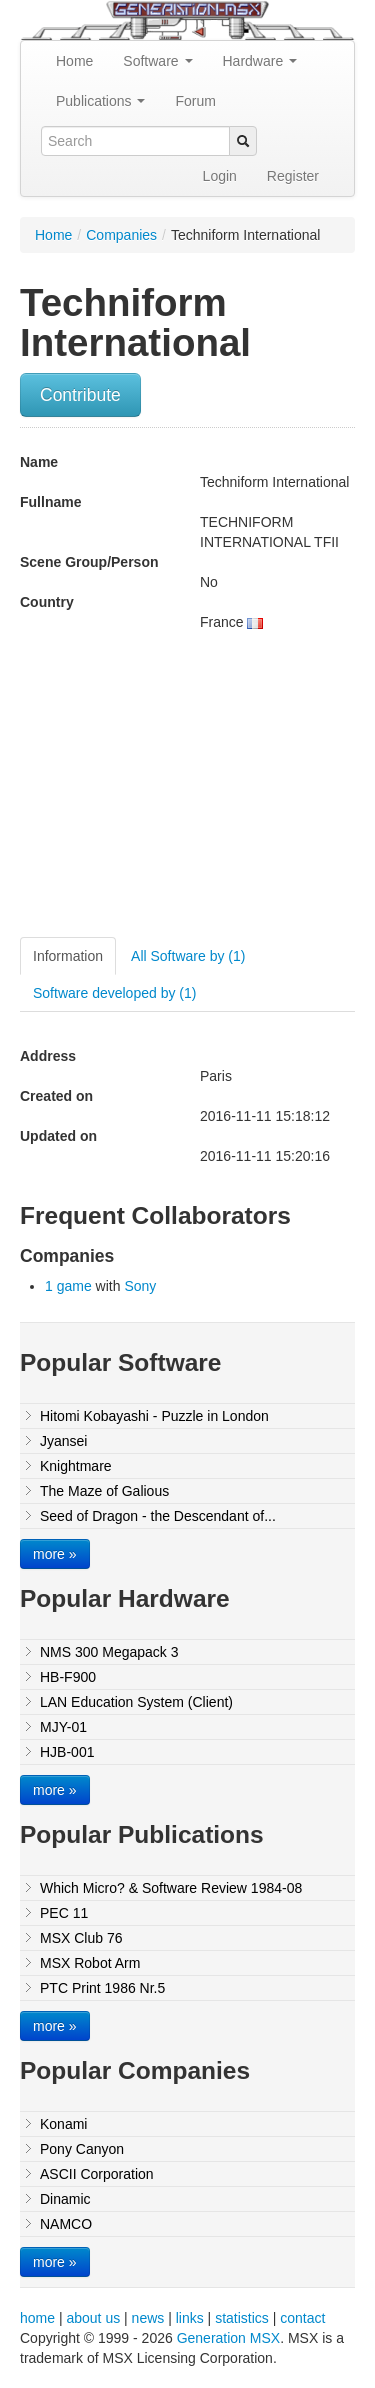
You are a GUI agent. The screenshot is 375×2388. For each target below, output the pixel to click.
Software (157, 61)
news (148, 2318)
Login (220, 176)
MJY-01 (63, 1727)
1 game (68, 1286)
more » (55, 1554)
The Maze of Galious (104, 1491)
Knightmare (76, 1466)
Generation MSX (229, 2338)
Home (74, 61)
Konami (63, 2124)
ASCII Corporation (97, 2174)
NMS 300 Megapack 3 (109, 1652)
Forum (195, 101)
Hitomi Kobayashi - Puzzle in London (154, 1416)
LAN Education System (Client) (136, 1702)
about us (93, 2318)
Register (293, 176)
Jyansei (63, 1441)
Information (68, 956)
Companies (121, 235)
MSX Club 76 (81, 1938)
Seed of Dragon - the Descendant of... (158, 1516)
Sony (140, 1286)
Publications (100, 101)
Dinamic (65, 2199)
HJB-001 (67, 1752)
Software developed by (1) (114, 993)
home (37, 2318)
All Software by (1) (188, 956)
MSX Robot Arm (90, 1963)
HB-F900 (68, 1677)
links (190, 2318)
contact (302, 2318)
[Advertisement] (188, 792)
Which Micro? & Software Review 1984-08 (171, 1888)
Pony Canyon (82, 2149)
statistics (242, 2318)
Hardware (260, 61)
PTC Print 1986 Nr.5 (102, 1988)
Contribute (80, 395)
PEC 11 (64, 1913)
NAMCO (66, 2224)
